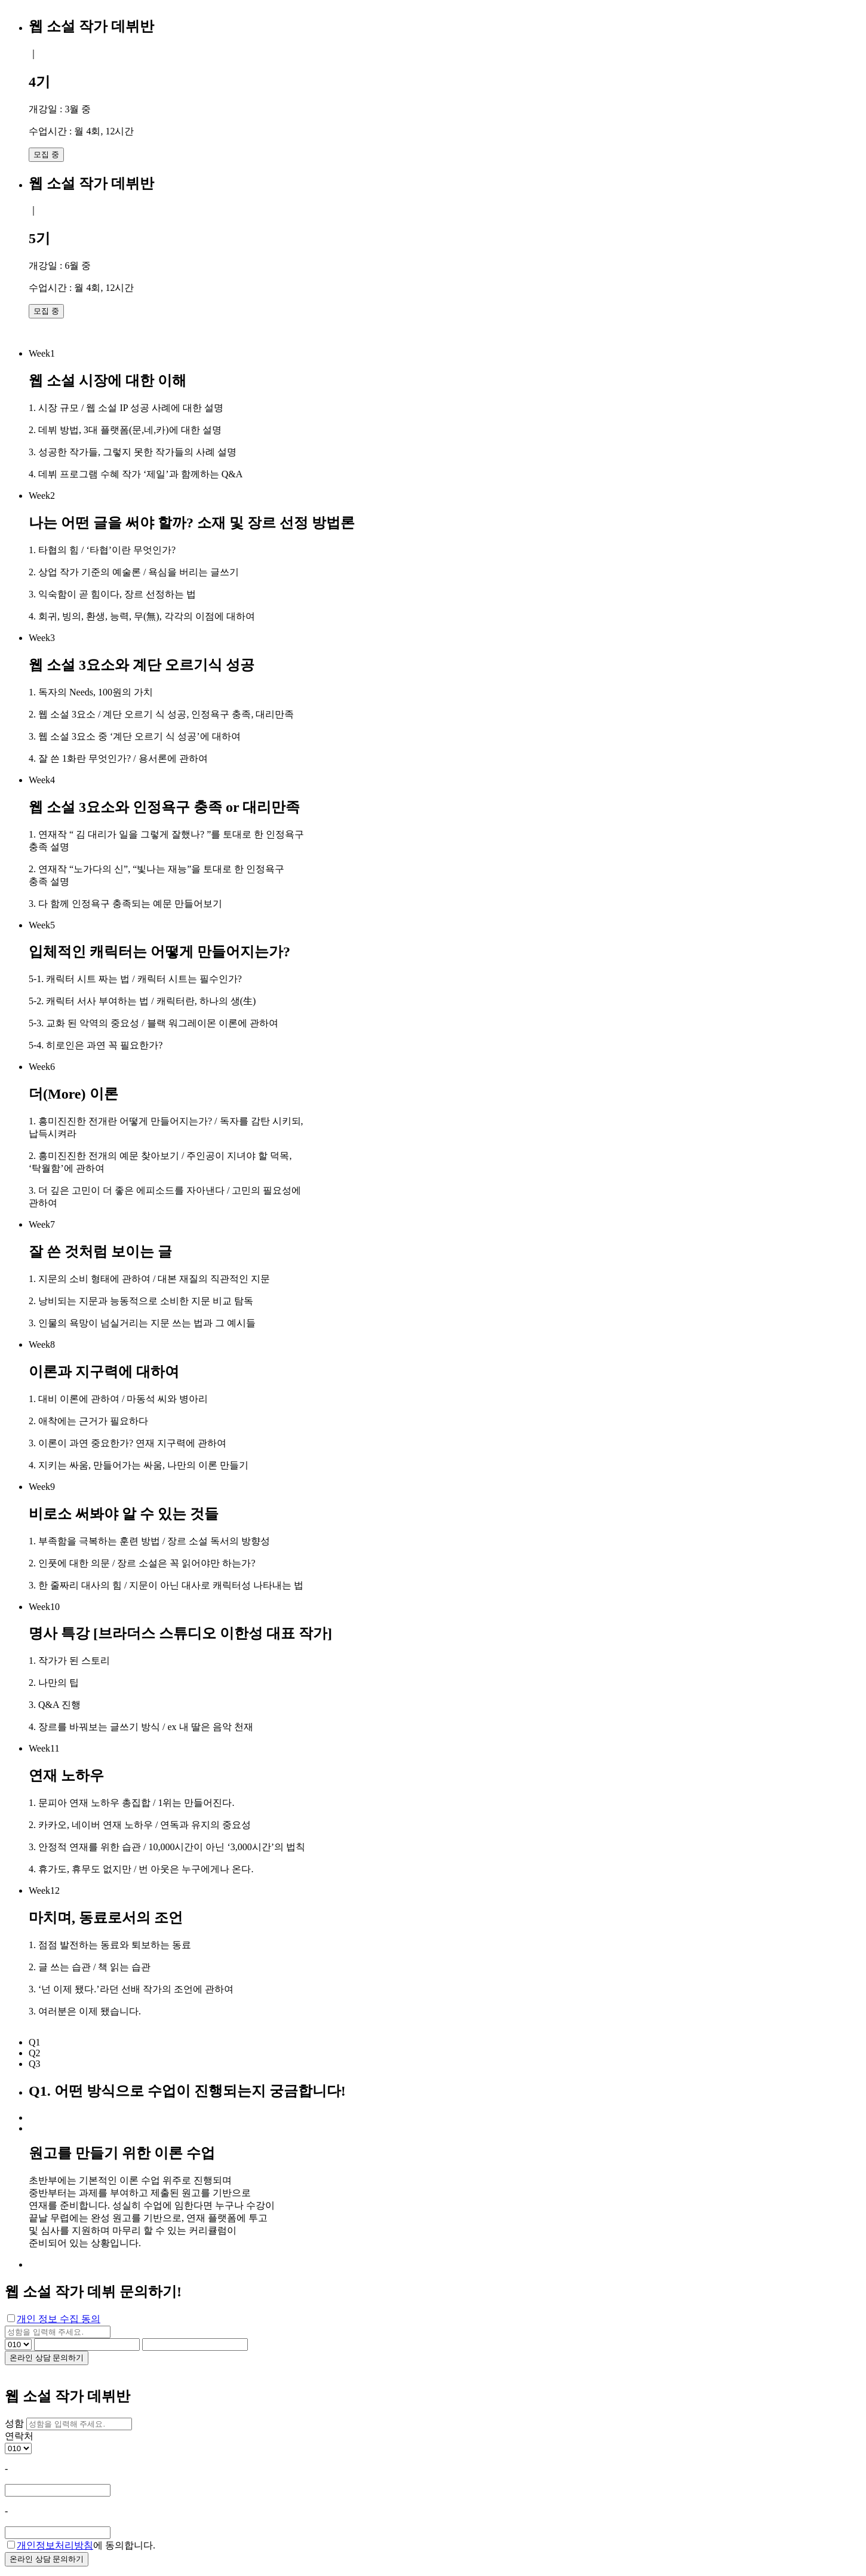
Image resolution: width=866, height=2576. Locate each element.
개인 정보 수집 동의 (58, 2319)
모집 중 (46, 154)
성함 (14, 2423)
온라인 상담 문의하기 (47, 2357)
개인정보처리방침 (55, 2545)
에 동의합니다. (81, 2545)
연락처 (19, 2436)
